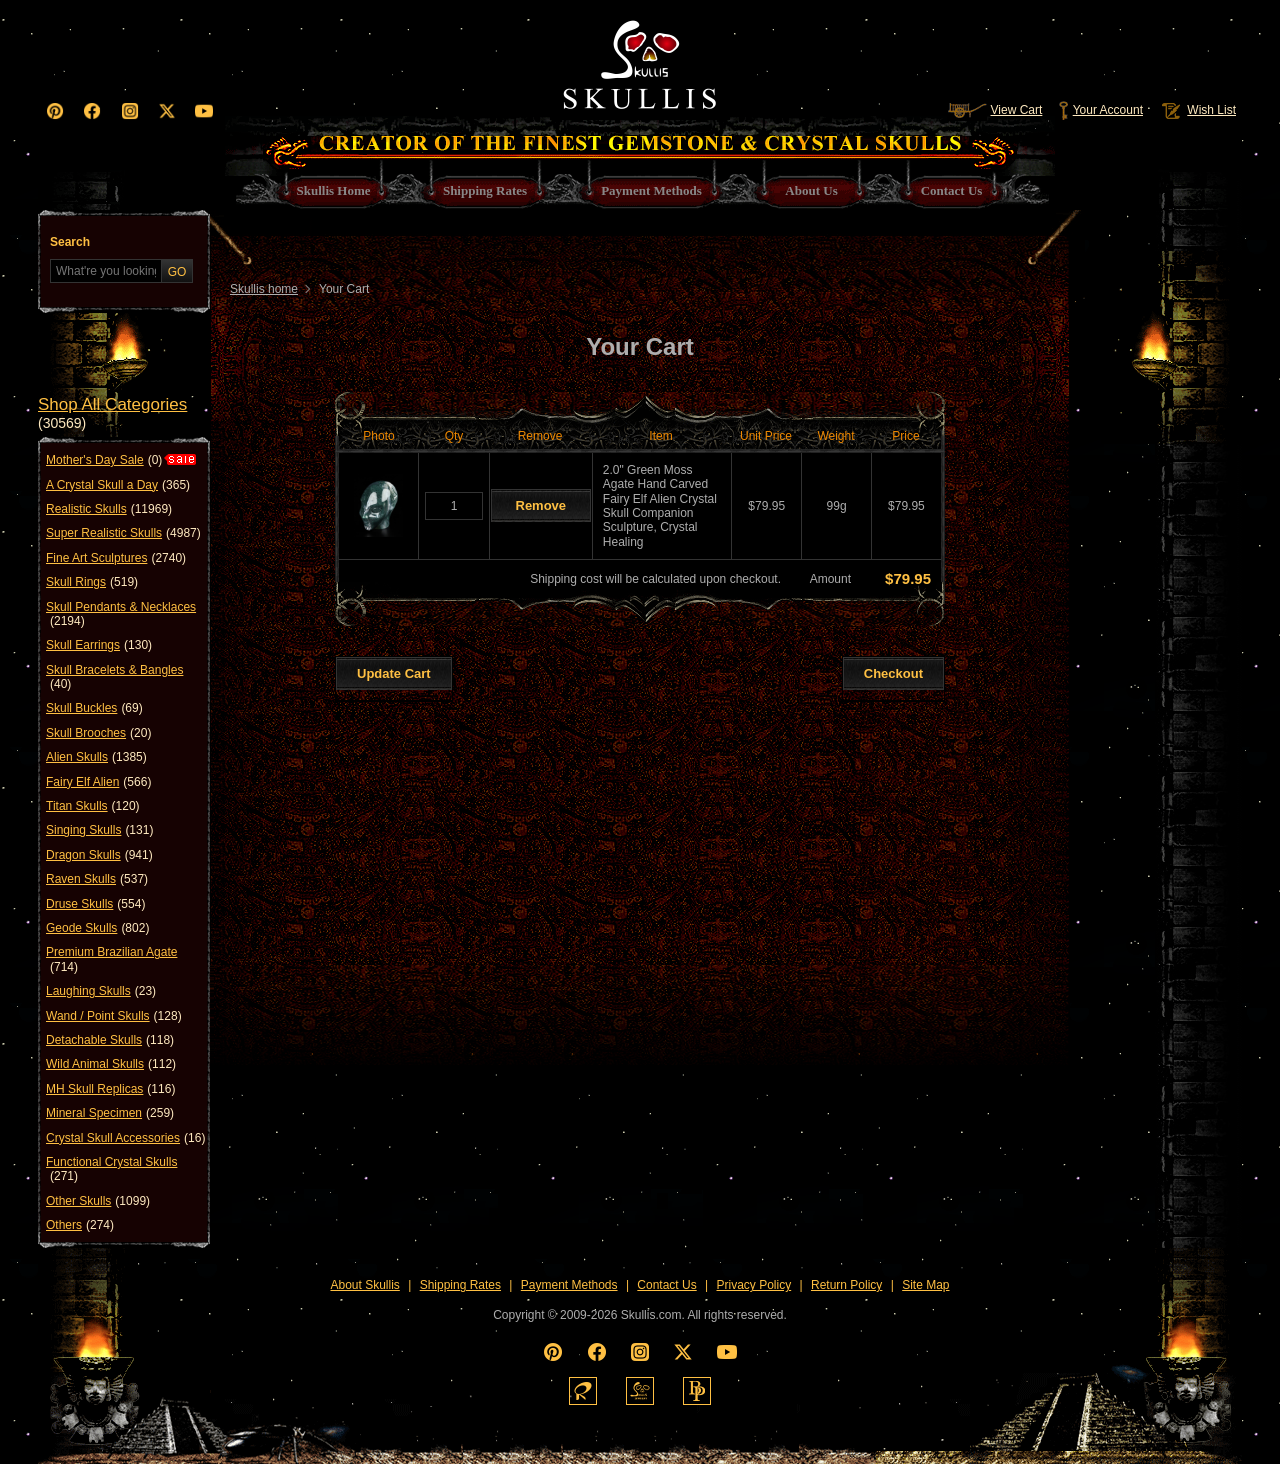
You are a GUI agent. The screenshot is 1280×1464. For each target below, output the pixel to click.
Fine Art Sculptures (116, 558)
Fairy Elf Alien (98, 782)
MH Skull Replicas (110, 1089)
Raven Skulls (97, 879)
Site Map (925, 1285)
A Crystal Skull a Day (118, 485)
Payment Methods (569, 1285)
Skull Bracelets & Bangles (114, 677)
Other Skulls (98, 1201)
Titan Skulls (93, 806)
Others (80, 1225)
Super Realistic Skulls (123, 533)
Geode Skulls (97, 928)
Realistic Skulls (109, 509)
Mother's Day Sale (104, 460)
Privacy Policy (754, 1285)
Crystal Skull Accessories (125, 1138)
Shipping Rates (460, 1285)
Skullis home (264, 289)
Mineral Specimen (110, 1113)
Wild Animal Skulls (111, 1064)
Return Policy (846, 1285)
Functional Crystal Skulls (111, 1169)
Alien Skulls (96, 757)
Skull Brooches (98, 733)
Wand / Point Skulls (114, 1016)
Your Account (1100, 110)
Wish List (1197, 110)
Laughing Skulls (101, 991)
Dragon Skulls (99, 855)
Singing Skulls (99, 830)
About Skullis (364, 1285)
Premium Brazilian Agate (111, 959)
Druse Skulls (95, 904)
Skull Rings (92, 582)
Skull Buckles (94, 708)
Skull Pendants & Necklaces (121, 614)
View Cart (995, 110)
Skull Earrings (99, 645)
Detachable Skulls (110, 1040)
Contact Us (666, 1285)
